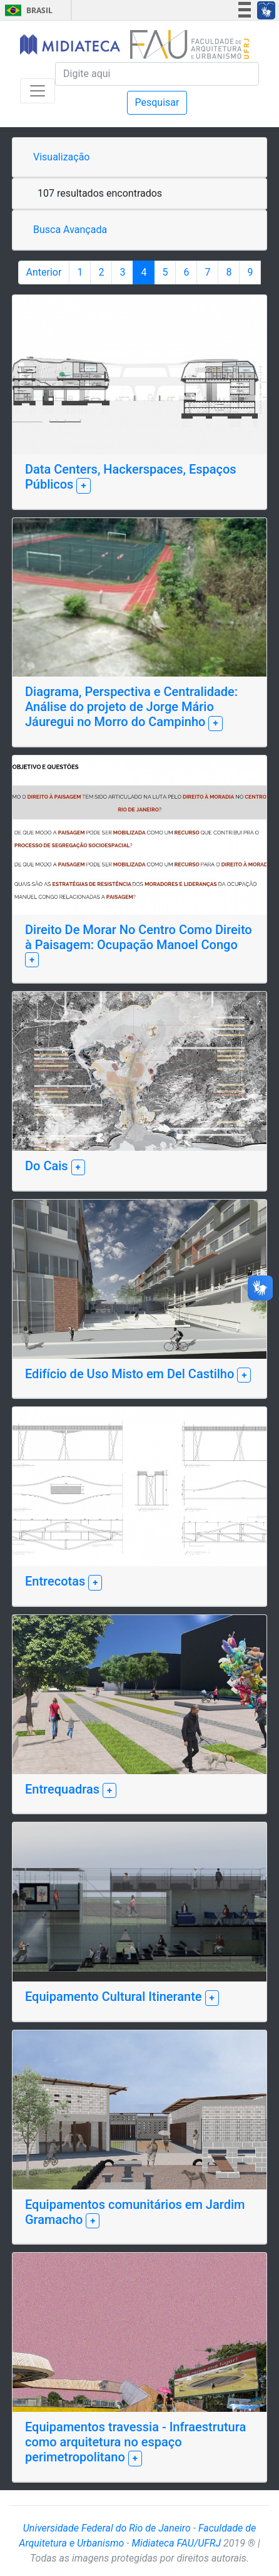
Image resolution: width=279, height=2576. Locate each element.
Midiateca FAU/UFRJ (176, 2543)
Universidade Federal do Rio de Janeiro (107, 2528)
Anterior (44, 272)
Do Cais (48, 1165)
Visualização (61, 157)
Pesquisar (157, 102)
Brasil (26, 10)
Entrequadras (64, 1789)
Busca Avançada (70, 230)
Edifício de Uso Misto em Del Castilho (131, 1373)
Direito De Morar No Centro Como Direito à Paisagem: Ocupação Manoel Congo (138, 937)
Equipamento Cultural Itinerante (115, 1996)
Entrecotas (56, 1581)
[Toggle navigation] (37, 90)
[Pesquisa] (157, 74)
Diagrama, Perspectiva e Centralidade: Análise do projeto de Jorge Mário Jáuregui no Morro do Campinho (131, 706)
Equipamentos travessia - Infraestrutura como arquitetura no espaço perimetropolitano (135, 2441)
